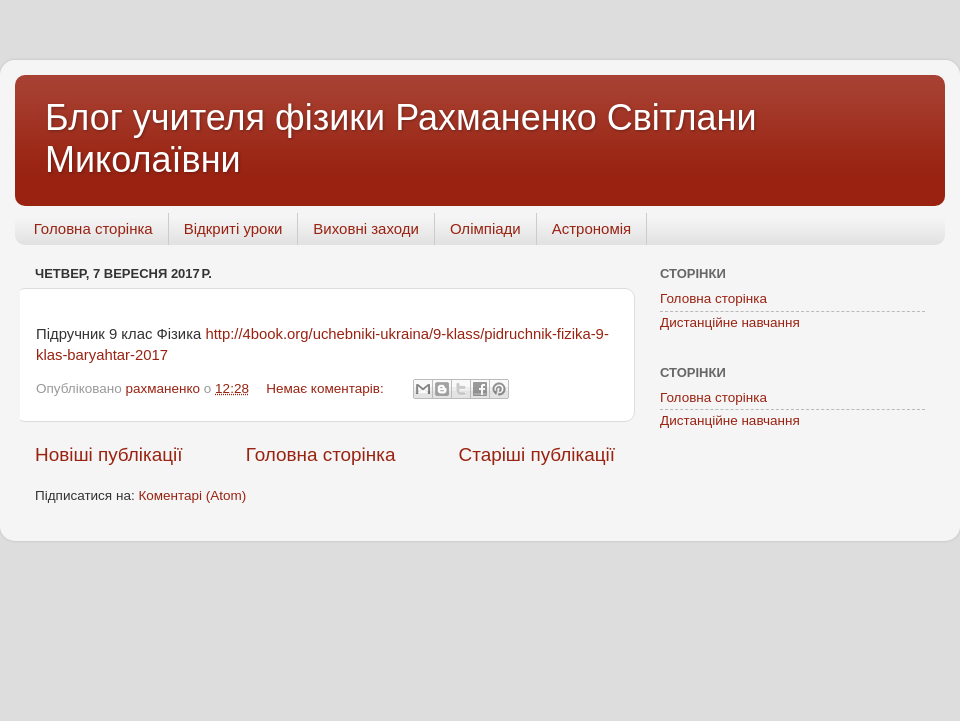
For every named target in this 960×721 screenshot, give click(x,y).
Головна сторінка (93, 228)
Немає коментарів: (326, 388)
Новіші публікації (109, 454)
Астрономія (591, 228)
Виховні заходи (366, 228)
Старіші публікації (537, 454)
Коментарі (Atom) (192, 495)
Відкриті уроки (233, 228)
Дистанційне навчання (730, 322)
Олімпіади (485, 228)
